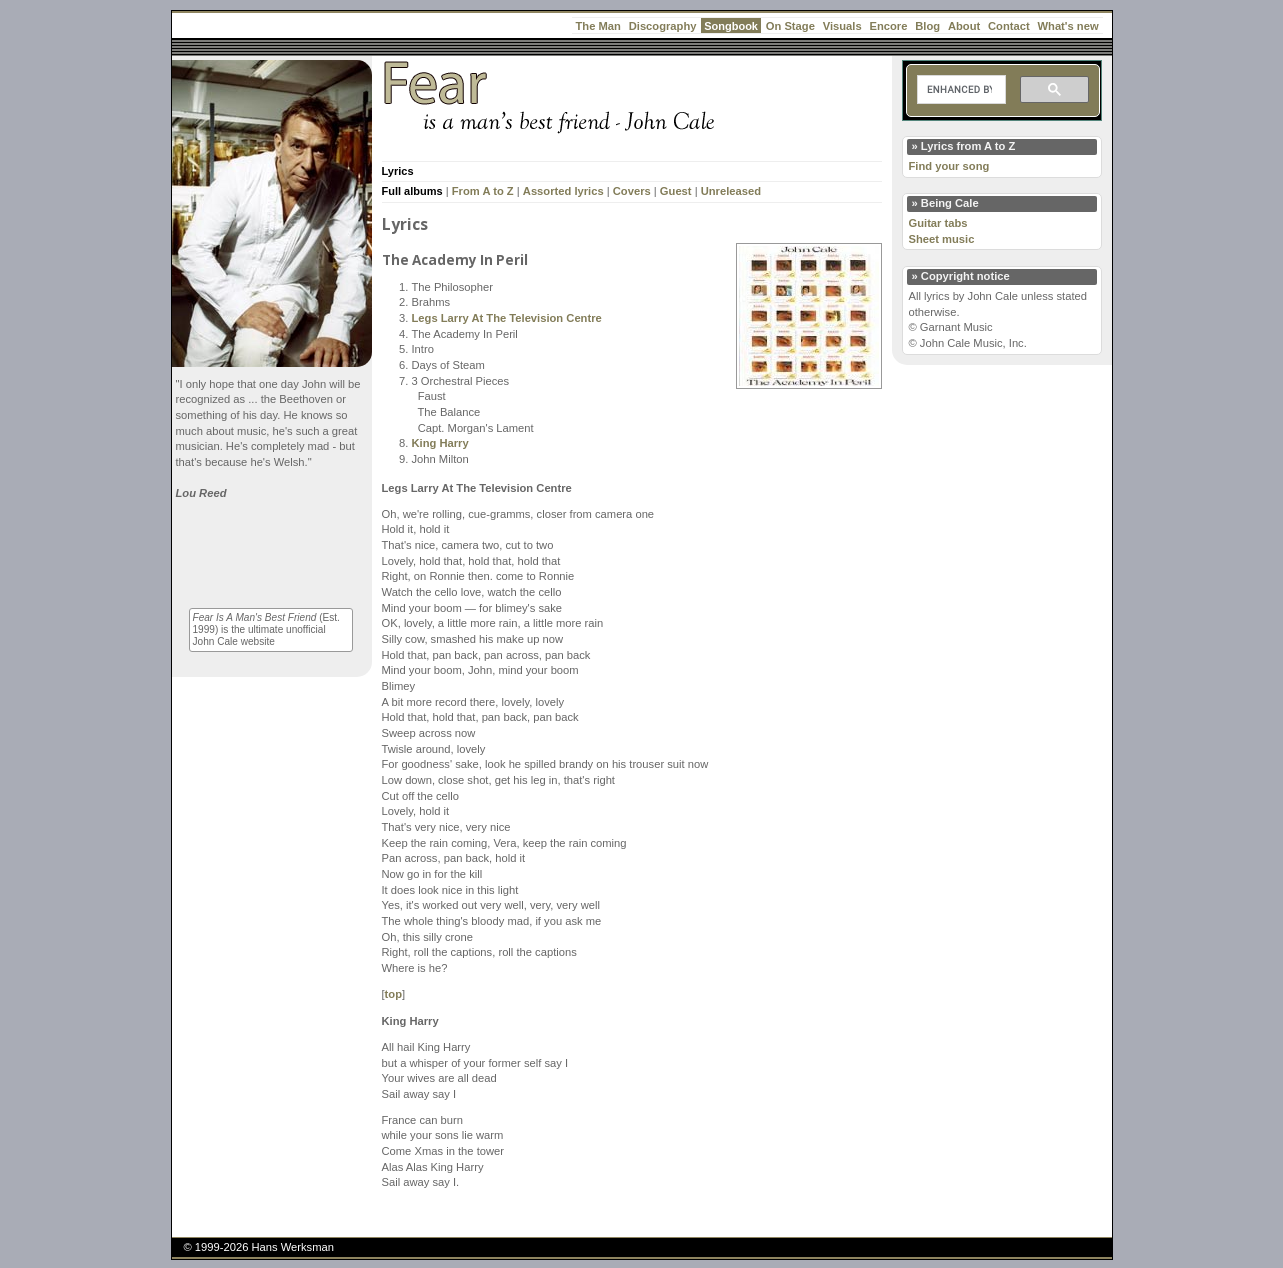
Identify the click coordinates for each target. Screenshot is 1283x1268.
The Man (598, 26)
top (393, 994)
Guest (676, 191)
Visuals (842, 26)
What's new (1068, 26)
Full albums (412, 191)
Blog (927, 26)
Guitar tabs (938, 223)
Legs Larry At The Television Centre (507, 318)
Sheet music (942, 239)
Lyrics (398, 171)
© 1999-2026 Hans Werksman (259, 1247)
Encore (888, 26)
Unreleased (731, 191)
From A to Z (483, 191)
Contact (1009, 26)
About (964, 26)
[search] (959, 90)
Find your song (949, 166)
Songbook (731, 26)
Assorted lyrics (563, 191)
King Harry (440, 443)
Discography (663, 26)
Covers (632, 191)
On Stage (790, 26)
